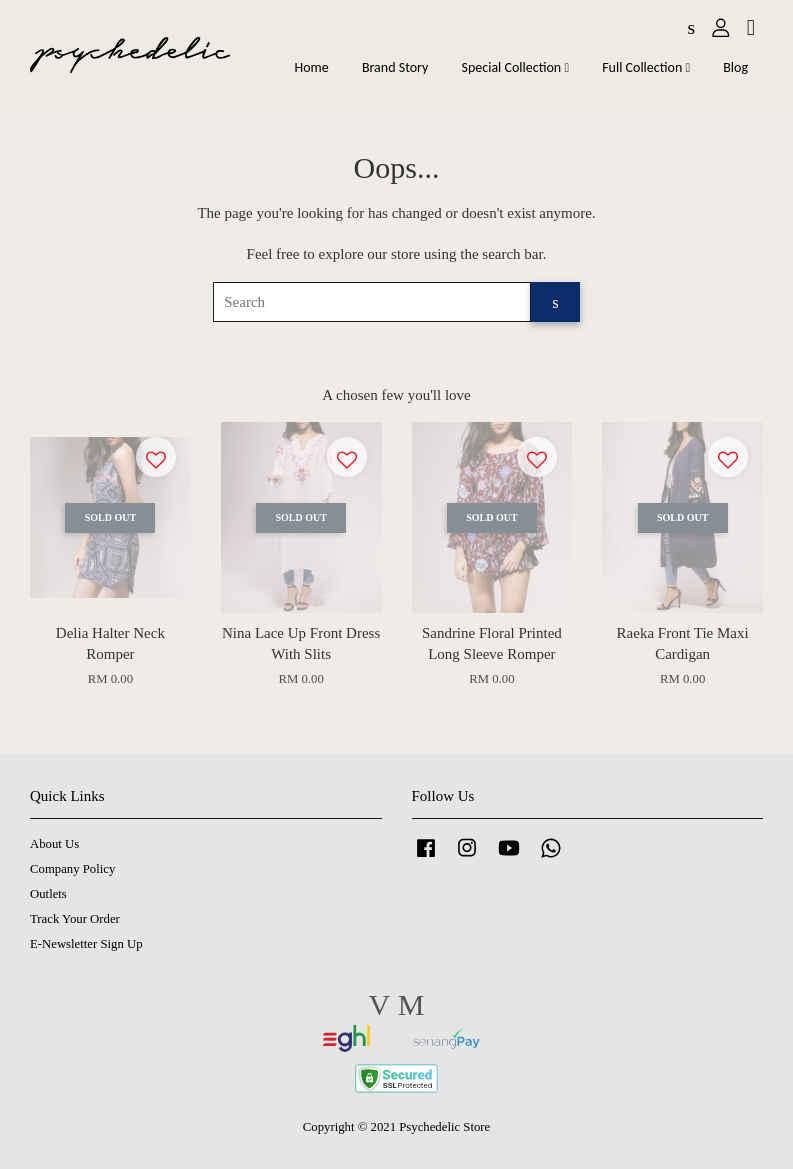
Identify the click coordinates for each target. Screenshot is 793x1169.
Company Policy (72, 869)
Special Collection (515, 67)
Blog (735, 67)
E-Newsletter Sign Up (86, 944)
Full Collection (646, 67)
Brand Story (395, 67)
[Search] (372, 302)
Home (311, 67)
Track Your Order (75, 919)
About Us (54, 844)
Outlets (48, 894)
